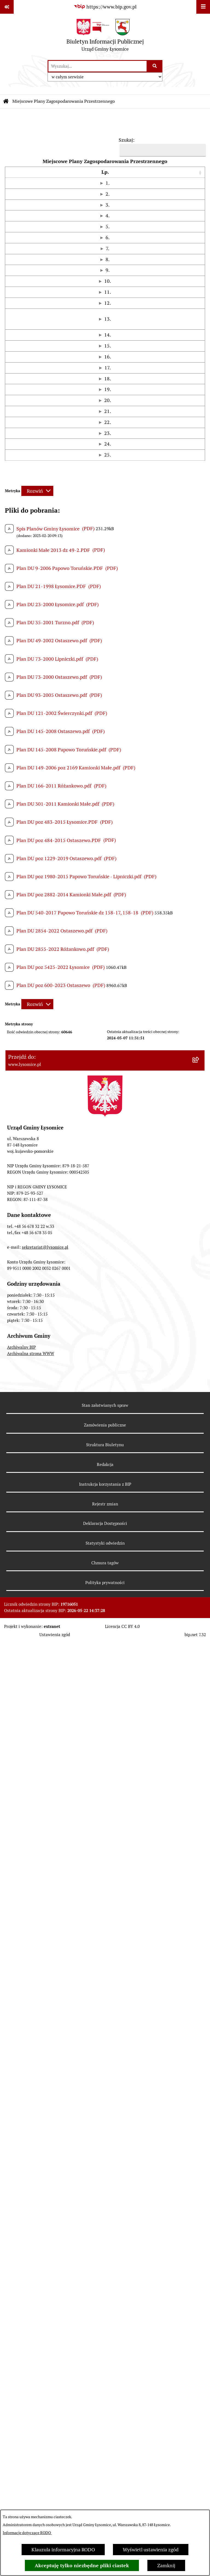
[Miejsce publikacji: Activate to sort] (146, 176)
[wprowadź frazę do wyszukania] (97, 66)
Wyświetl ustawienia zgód (151, 2549)
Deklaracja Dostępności (105, 2460)
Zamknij (166, 2565)
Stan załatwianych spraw (105, 2342)
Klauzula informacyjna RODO (63, 2549)
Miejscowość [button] (185, 176)
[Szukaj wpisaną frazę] (154, 66)
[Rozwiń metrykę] (37, 1427)
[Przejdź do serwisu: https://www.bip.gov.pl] (105, 6)
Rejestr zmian (105, 2440)
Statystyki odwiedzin (105, 2480)
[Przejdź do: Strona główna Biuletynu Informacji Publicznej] (6, 101)
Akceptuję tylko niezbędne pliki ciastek (82, 2565)
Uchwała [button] (29, 176)
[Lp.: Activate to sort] (11, 176)
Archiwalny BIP (21, 2283)
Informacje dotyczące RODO (27, 2532)
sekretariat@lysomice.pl (45, 2184)
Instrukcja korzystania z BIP (105, 2420)
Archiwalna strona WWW (30, 2290)
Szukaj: (127, 140)
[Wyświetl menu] (203, 7)
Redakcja (105, 2401)
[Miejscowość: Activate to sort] (187, 176)
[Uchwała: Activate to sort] (71, 176)
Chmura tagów (105, 2499)
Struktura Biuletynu (105, 2381)
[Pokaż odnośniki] (7, 7)
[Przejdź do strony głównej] (105, 36)
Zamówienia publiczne (105, 2361)
